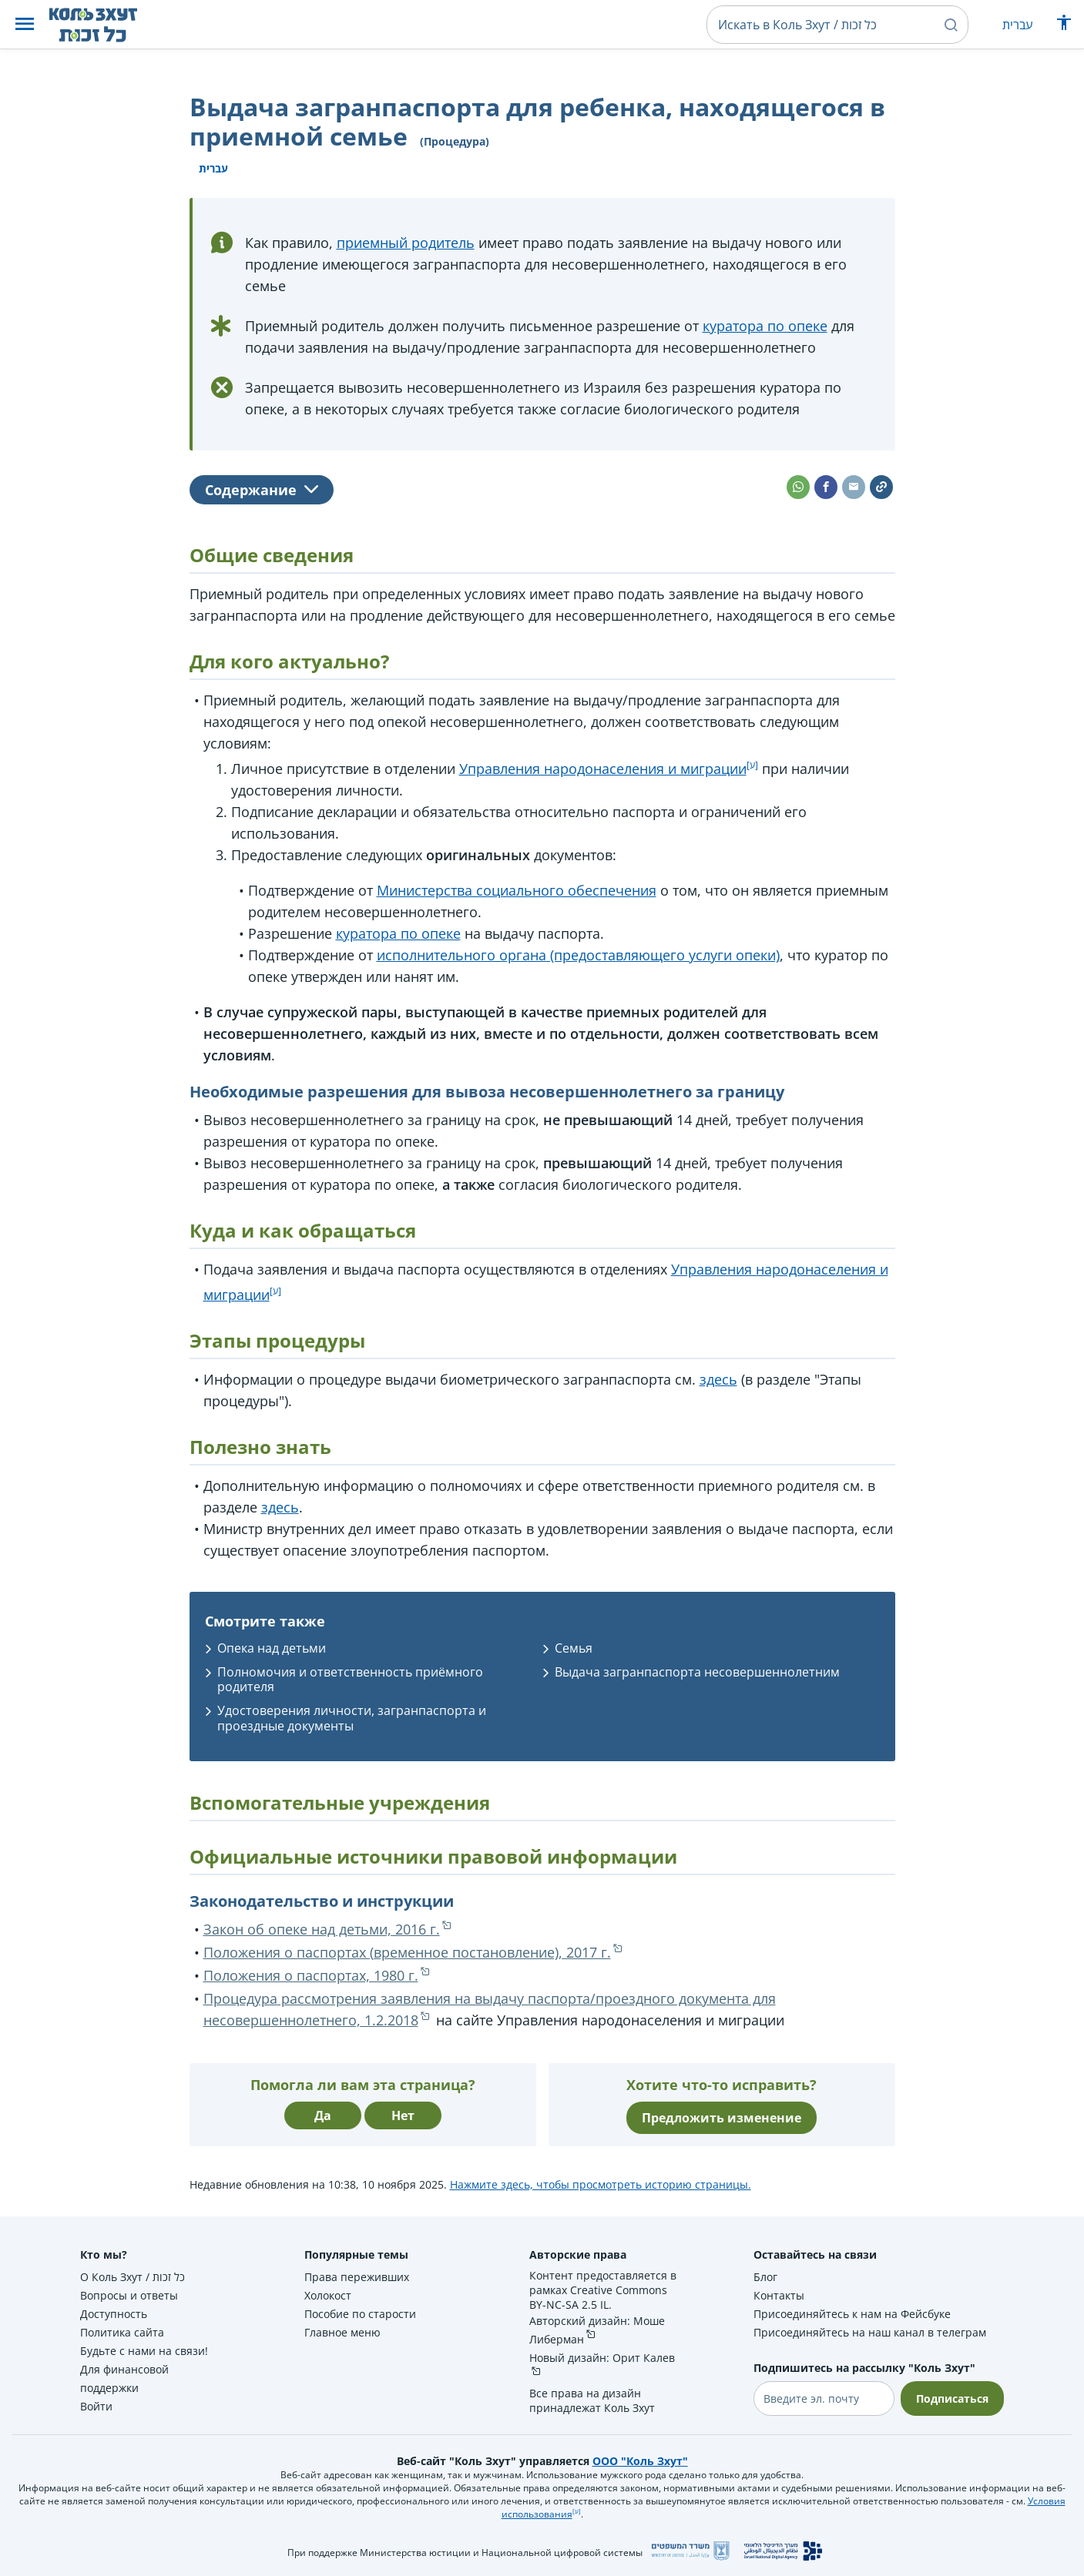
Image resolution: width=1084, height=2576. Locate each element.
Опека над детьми (271, 1648)
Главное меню (342, 2332)
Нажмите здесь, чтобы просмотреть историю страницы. (600, 2184)
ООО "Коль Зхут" (640, 2461)
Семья (573, 1648)
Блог (765, 2276)
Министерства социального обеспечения (516, 890)
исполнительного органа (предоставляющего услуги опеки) (578, 955)
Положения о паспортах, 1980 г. (310, 1975)
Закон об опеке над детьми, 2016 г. (321, 1929)
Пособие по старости (360, 2313)
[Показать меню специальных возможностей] (1063, 26)
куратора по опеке (765, 326)
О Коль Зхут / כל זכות (132, 2276)
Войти (96, 2406)
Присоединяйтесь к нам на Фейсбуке (852, 2313)
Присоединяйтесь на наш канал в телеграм (869, 2332)
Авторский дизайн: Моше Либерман (597, 2330)
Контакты (778, 2295)
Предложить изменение (721, 2117)
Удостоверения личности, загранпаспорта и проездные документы (351, 1718)
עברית (1017, 24)
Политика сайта (122, 2332)
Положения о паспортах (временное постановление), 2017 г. (407, 1952)
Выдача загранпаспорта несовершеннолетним (697, 1671)
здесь (718, 1379)
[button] (24, 25)
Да (322, 2115)
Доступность (113, 2313)
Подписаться (952, 2398)
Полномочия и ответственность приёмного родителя (350, 1679)
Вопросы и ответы (129, 2295)
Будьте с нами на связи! (144, 2350)
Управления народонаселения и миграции (603, 768)
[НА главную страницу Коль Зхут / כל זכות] (105, 24)
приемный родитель (406, 242)
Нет (402, 2115)
